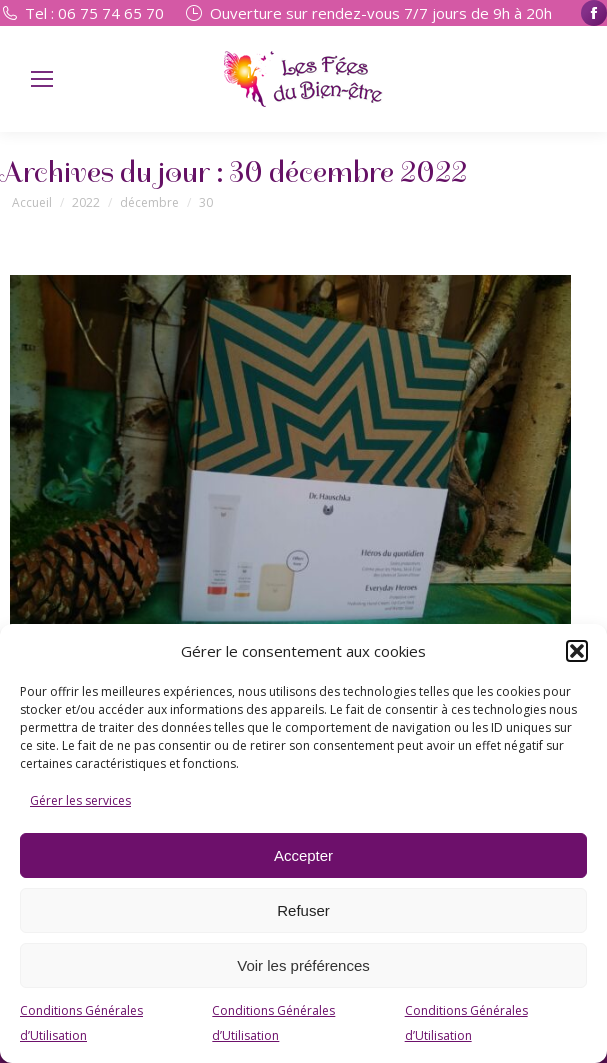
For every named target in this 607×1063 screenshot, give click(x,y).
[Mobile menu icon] (42, 79)
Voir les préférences (303, 965)
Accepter (303, 855)
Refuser (303, 910)
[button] (577, 651)
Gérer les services (80, 800)
